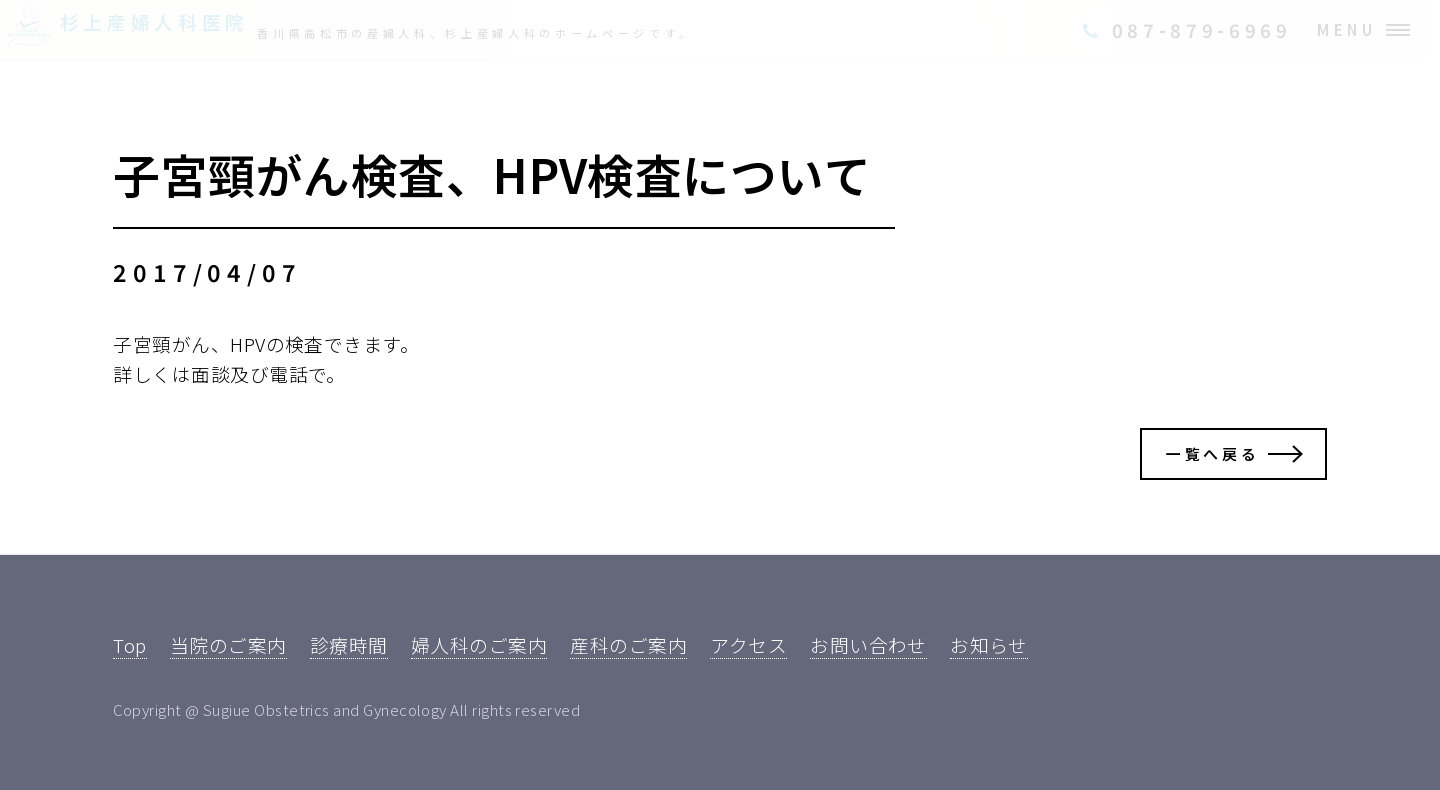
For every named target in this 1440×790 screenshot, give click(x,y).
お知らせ (989, 644)
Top (129, 644)
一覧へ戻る (1213, 453)
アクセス (748, 644)
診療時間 (349, 644)
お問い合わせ (868, 644)
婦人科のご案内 (479, 644)
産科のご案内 (628, 644)
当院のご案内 (228, 644)
